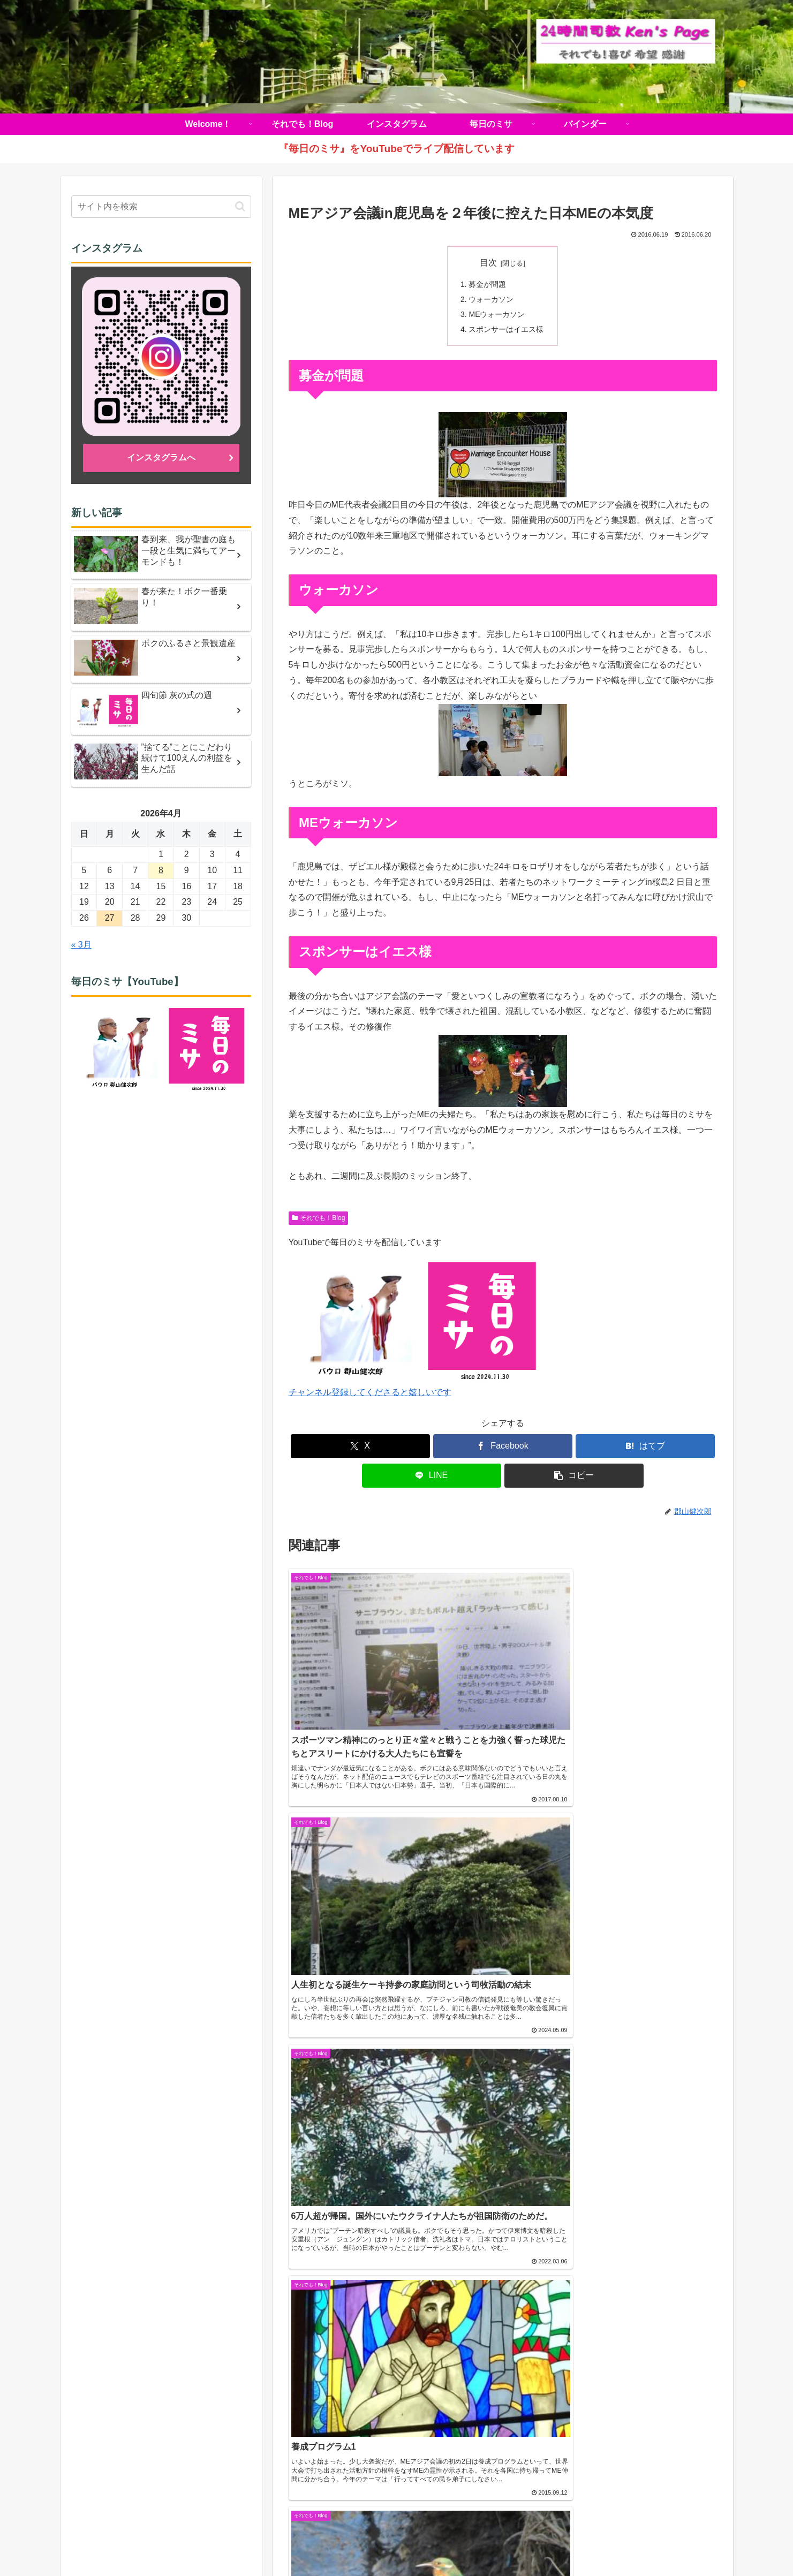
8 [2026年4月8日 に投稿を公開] (160, 870)
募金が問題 (488, 284)
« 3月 (81, 944)
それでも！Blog (318, 1219)
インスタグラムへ (161, 457)
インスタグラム (405, 2542)
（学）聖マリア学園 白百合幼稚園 (582, 2276)
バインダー (509, 2542)
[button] (574, 1477)
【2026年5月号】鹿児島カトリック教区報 (151, 2266)
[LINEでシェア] (431, 1477)
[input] (161, 206)
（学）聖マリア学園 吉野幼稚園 (578, 2261)
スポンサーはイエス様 (506, 331)
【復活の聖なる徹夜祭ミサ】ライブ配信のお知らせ (169, 2344)
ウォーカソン (491, 300)
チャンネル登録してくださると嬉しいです (370, 1394)
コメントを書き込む (502, 2098)
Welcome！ (284, 2542)
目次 (488, 262)
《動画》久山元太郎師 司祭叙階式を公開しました (166, 2292)
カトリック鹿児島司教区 (135, 2244)
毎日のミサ (461, 2542)
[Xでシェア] (360, 1448)
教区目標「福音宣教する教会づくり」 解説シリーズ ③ (170, 2378)
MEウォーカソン (497, 315)
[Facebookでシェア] (502, 1448)
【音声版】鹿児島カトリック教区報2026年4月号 (164, 2318)
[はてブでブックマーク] (645, 1448)
